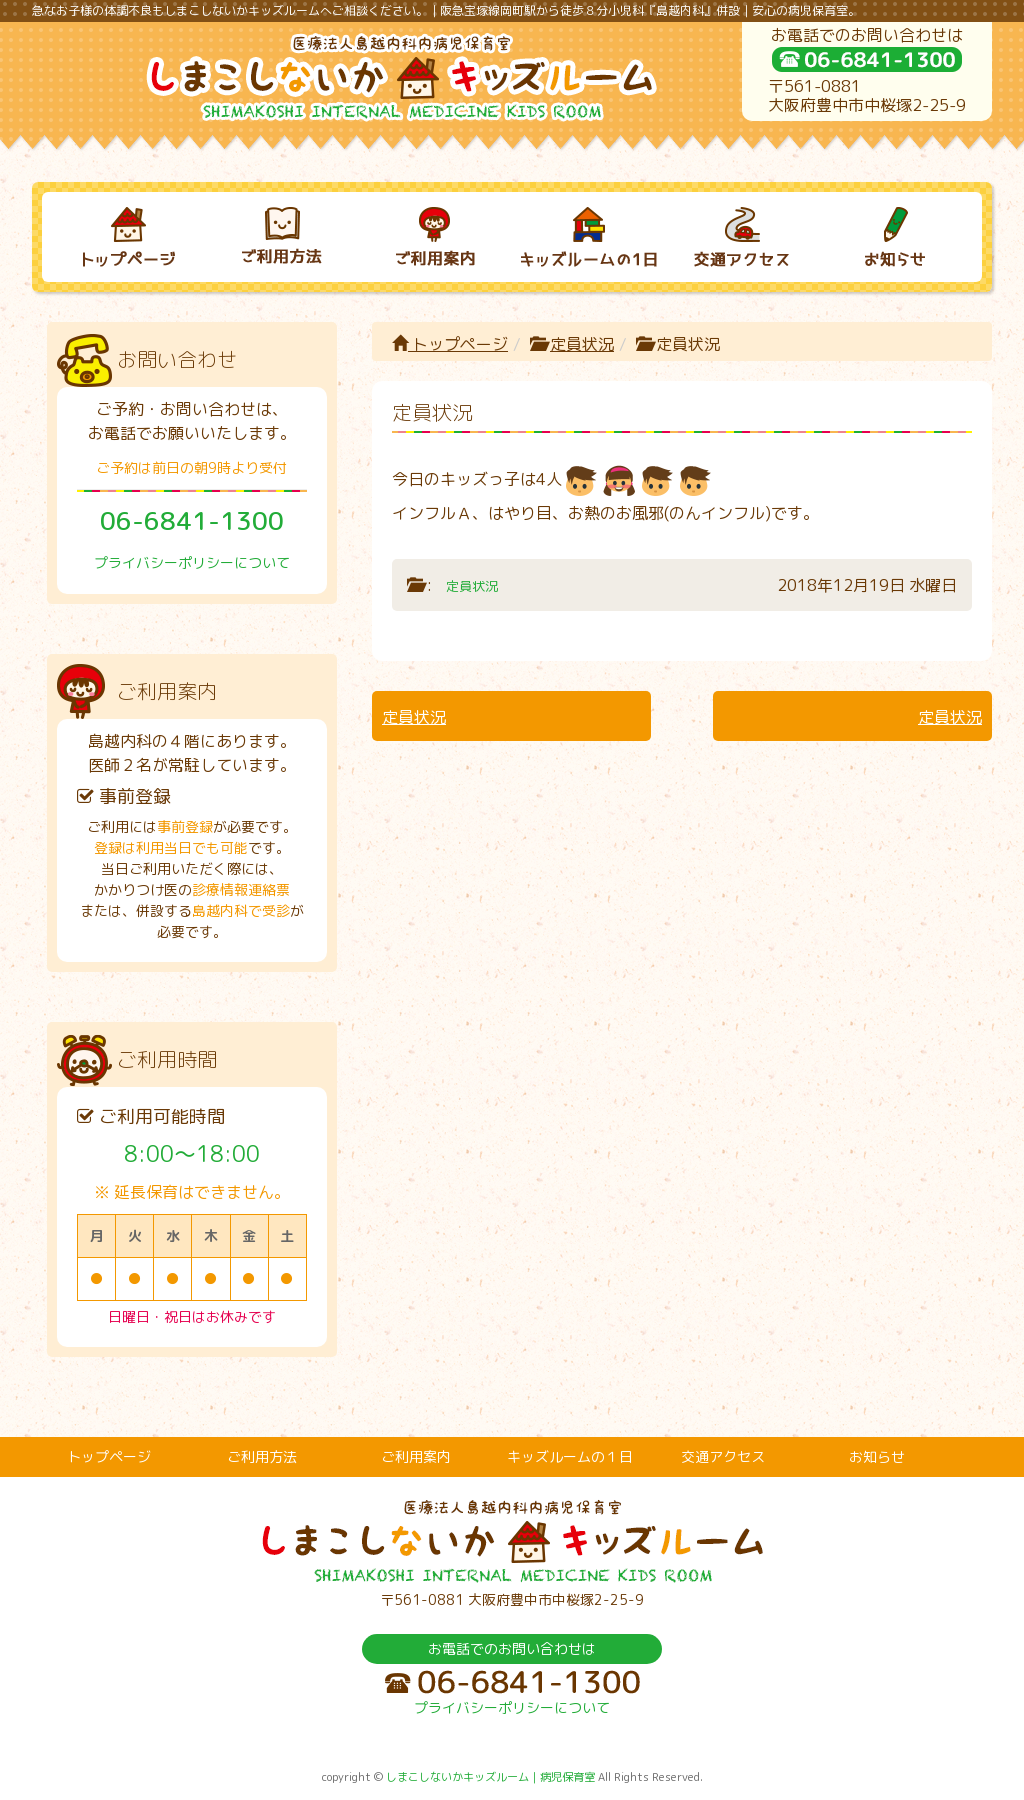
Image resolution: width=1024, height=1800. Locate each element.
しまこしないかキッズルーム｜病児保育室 (490, 1777)
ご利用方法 (262, 1456)
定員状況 (582, 344)
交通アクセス (723, 1456)
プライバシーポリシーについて (192, 562)
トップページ (450, 344)
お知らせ (877, 1456)
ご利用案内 (416, 1456)
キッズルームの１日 (570, 1456)
